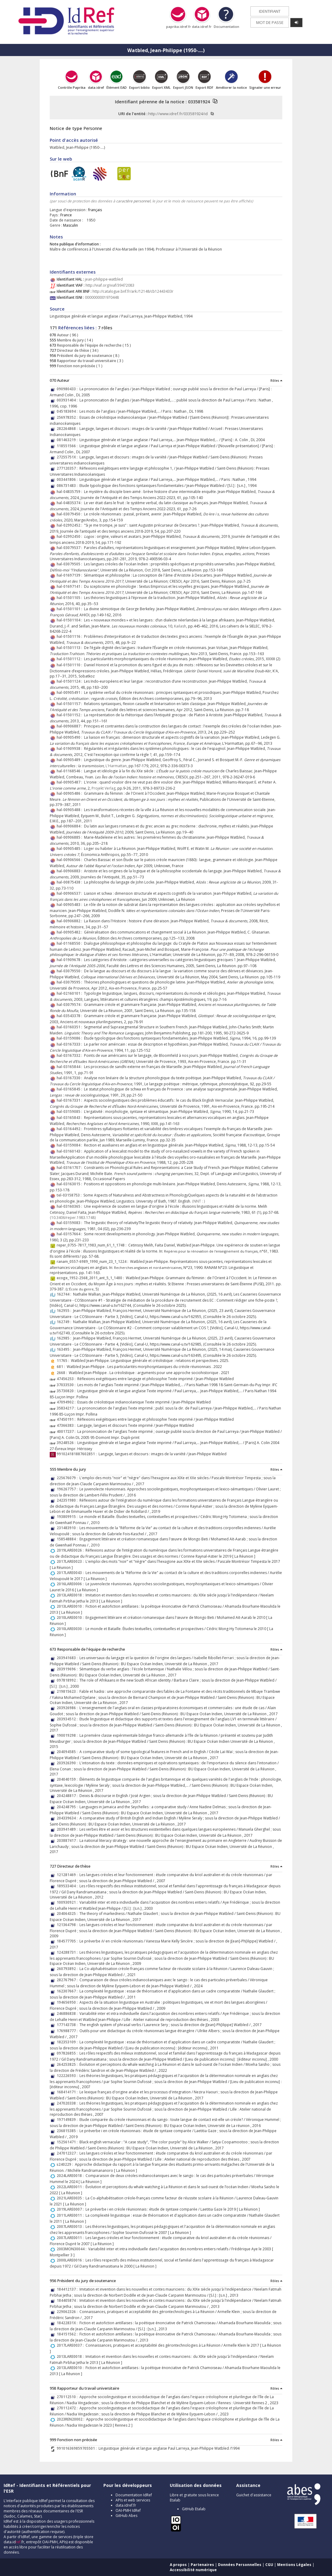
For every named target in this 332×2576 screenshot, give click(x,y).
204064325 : (68, 1913)
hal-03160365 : (70, 1206)
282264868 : (68, 428)
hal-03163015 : (70, 1183)
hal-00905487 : (70, 782)
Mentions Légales (294, 2564)
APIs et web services (133, 2500)
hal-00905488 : (70, 809)
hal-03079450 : (70, 514)
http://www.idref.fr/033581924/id (178, 113)
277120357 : (68, 468)
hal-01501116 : (70, 636)
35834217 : (67, 1408)
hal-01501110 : (70, 664)
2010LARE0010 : (71, 1617)
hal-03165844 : (70, 1066)
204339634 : (68, 1818)
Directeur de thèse (72, 350)
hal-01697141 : (70, 586)
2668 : (63, 1372)
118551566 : (68, 445)
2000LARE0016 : (71, 2260)
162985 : (65, 1338)
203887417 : (68, 1840)
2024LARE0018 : (71, 2175)
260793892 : (68, 1968)
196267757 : (68, 1489)
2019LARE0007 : (71, 2209)
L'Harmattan (116, 765)
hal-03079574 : (70, 1004)
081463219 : (68, 439)
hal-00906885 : (70, 837)
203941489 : (68, 1829)
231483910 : (68, 1527)
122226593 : (68, 2075)
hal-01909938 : (70, 748)
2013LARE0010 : (71, 1606)
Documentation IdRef (134, 2495)
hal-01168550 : (70, 943)
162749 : (65, 1321)
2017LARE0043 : (71, 1572)
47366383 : (67, 1425)
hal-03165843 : (70, 1117)
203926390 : (68, 1763)
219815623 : (68, 1691)
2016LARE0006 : (71, 1583)
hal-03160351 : (70, 1027)
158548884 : (68, 1539)
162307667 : (68, 1991)
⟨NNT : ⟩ (198, 1201)
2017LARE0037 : (71, 2345)
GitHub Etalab (194, 2508)
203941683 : (68, 1657)
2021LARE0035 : (71, 2198)
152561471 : (68, 2142)
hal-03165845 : (70, 1089)
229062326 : (68, 2311)
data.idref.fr (126, 2505)
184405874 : (68, 2300)
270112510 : (68, 2396)
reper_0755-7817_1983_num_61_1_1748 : (92, 1245)
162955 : (65, 1310)
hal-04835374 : (70, 502)
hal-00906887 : (70, 726)
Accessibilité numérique (193, 2569)
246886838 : (68, 2013)
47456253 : (67, 1378)
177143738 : (68, 2024)
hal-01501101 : (70, 608)
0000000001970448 (102, 297)
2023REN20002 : (71, 2419)
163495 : (65, 1349)
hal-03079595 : (70, 982)
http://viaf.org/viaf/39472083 (110, 285)
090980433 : (68, 388)
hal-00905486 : (70, 793)
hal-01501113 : (70, 647)
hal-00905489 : (70, 759)
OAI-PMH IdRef (128, 2510)
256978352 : (68, 417)
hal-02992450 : (70, 536)
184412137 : (68, 2289)
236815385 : (68, 2130)
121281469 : (68, 1874)
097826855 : (68, 2053)
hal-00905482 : (70, 932)
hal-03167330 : (70, 1077)
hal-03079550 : (70, 970)
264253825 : (68, 2064)
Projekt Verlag (104, 788)
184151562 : (68, 2334)
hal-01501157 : (70, 703)
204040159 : (68, 1779)
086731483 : (68, 485)
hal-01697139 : (70, 575)
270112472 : (68, 2408)
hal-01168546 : (70, 771)
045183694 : (68, 411)
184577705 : (68, 1941)
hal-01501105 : (70, 597)
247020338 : (68, 2103)
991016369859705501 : (78, 2448)
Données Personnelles (239, 2564)
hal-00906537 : (70, 893)
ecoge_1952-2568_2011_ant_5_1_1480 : (91, 1277)
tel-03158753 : (70, 1195)
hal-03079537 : (70, 547)
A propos (178, 2564)
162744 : (65, 1294)
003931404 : (68, 400)
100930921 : (68, 1902)
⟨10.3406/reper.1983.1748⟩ (73, 1217)
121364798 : (68, 1924)
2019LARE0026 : (71, 1550)
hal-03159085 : (70, 1111)
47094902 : (67, 1402)
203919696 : (68, 1669)
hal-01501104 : (70, 620)
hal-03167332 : (70, 1055)
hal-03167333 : (70, 1044)
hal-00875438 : (70, 882)
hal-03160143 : (70, 1151)
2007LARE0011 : (71, 2237)
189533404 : (68, 1886)
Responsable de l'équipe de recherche (89, 345)
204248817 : (68, 1795)
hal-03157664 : (70, 1233)
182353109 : (68, 2042)
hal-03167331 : (70, 1100)
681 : (62, 1366)
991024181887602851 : (78, 1453)
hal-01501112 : (70, 658)
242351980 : (68, 1500)
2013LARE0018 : (71, 1595)
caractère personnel (133, 201)
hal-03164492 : (70, 1128)
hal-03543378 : (70, 1015)
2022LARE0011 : (71, 2186)
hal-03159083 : (70, 1222)
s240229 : (66, 2164)
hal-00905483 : (70, 904)
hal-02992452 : (70, 525)
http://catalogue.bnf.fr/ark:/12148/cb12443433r (132, 291)
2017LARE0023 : (71, 1561)
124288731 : (68, 1952)
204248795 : (68, 1806)
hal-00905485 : (70, 848)
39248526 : (67, 1442)
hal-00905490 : (70, 737)
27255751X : (68, 457)
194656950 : (68, 2002)
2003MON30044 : (72, 2249)
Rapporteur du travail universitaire (86, 360)
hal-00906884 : (70, 826)
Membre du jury (70, 340)
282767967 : (68, 1979)
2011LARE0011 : (71, 2215)
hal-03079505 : (70, 564)
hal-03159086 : (70, 1038)
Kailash (180, 626)
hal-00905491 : (70, 692)
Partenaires (202, 2564)
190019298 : (68, 1735)
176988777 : (68, 2030)
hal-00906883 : (70, 871)
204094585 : (68, 1751)
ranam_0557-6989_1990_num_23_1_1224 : (93, 1261)
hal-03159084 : (70, 1145)
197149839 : (68, 2119)
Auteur (62, 335)
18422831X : (68, 2322)
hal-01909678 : (70, 959)
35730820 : (67, 1390)
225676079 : (68, 1477)
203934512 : (68, 1719)
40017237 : (67, 1431)
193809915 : (68, 1516)
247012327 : (68, 2153)
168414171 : (68, 2092)
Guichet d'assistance (253, 2495)
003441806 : (68, 479)
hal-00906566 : (70, 859)
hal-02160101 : (70, 993)
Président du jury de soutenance (84, 355)
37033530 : (67, 1384)
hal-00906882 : (70, 921)
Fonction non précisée (75, 365)
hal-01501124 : (70, 681)
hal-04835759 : (70, 491)
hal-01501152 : (70, 714)
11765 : (64, 1360)
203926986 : (68, 1707)
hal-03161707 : (70, 1167)
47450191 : (67, 1419)
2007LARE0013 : (71, 2226)
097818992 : (68, 1680)
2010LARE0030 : (71, 1628)
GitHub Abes (126, 2515)
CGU (269, 2564)
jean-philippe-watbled (104, 279)
